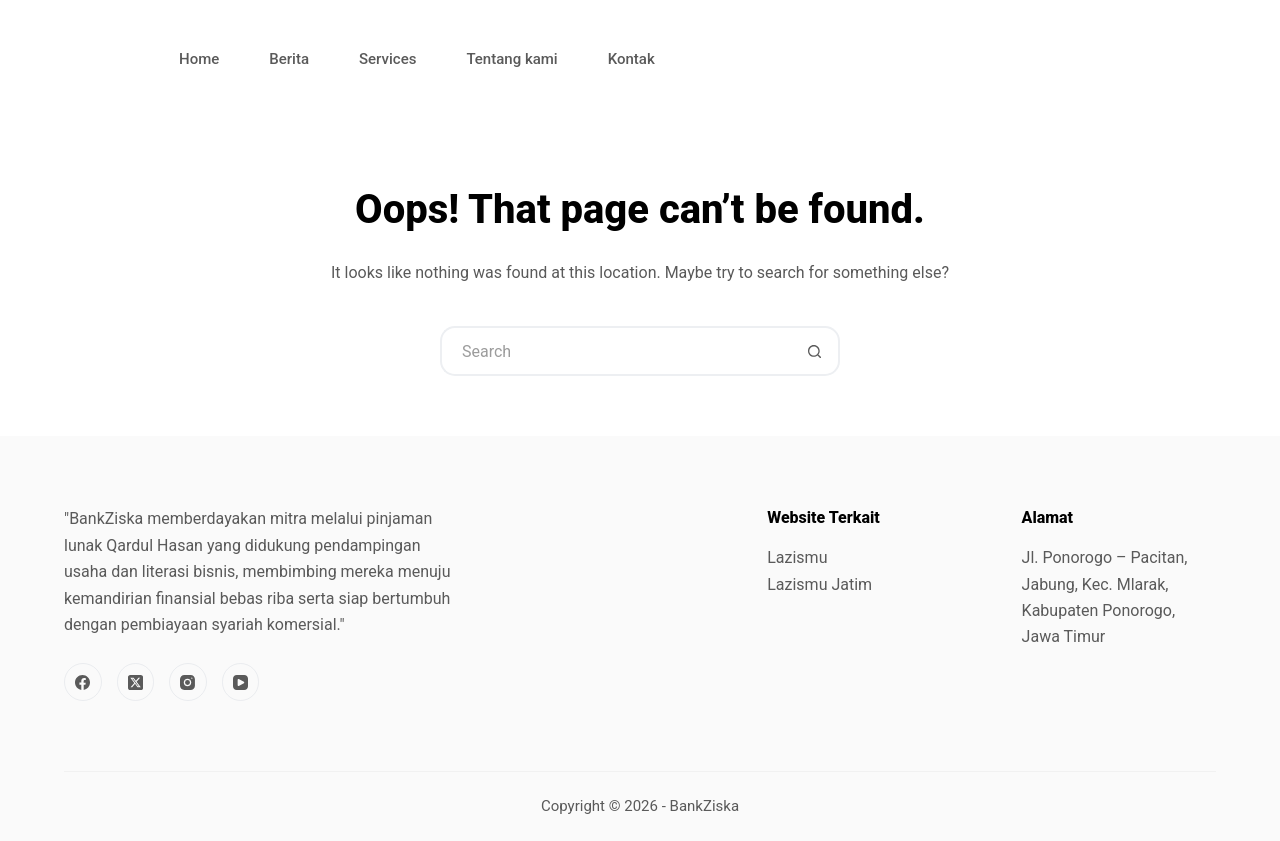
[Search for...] (615, 351)
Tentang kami (511, 59)
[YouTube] (241, 682)
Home (199, 59)
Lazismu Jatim (819, 584)
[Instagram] (188, 682)
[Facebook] (83, 682)
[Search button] (815, 351)
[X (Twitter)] (136, 682)
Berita (289, 59)
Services (387, 59)
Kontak (631, 59)
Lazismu (797, 557)
